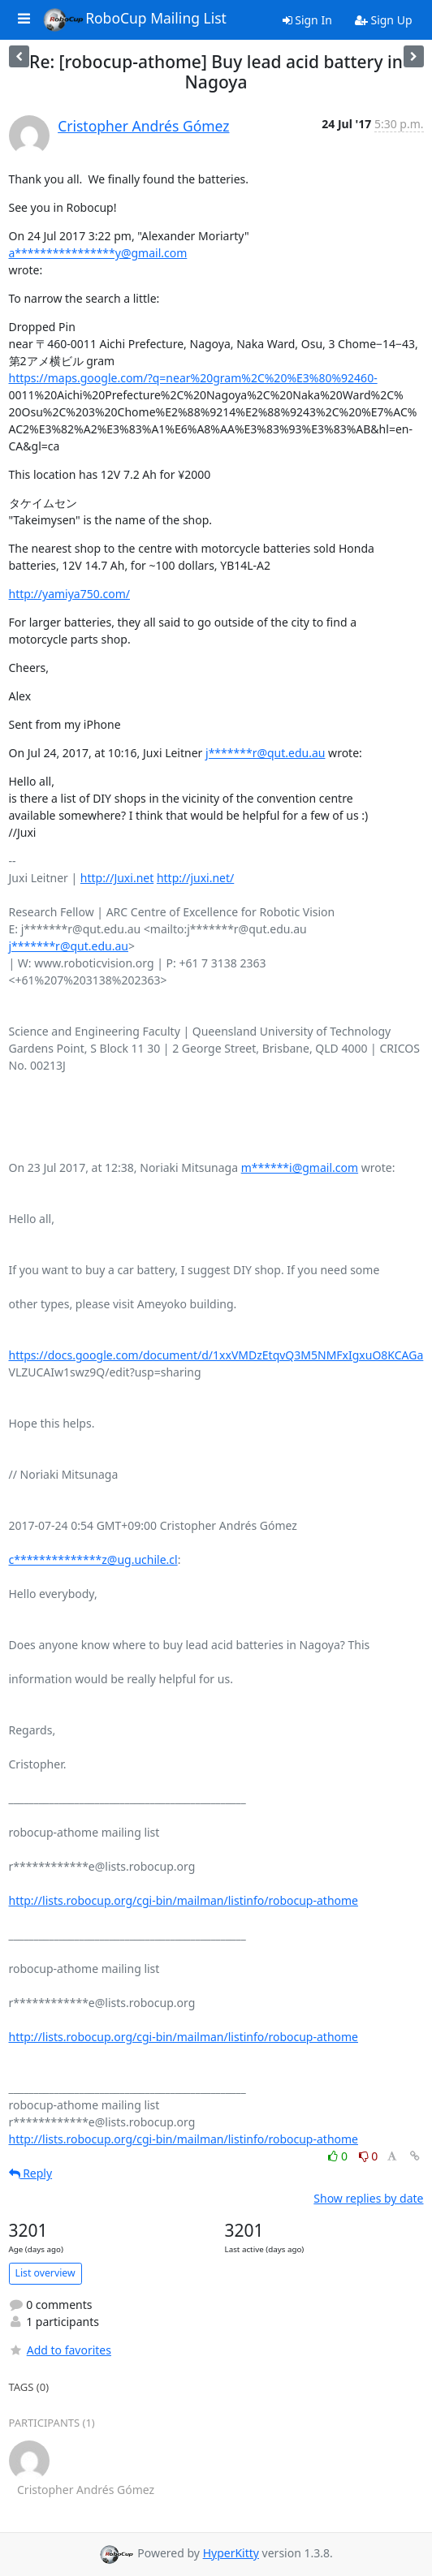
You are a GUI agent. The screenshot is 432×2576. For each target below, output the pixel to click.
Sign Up (384, 20)
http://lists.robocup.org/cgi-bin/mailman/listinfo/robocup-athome (184, 1900)
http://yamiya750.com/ (70, 593)
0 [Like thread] (339, 2156)
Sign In (307, 20)
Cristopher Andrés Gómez (143, 126)
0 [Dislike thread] (368, 2156)
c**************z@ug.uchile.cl (93, 1559)
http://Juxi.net (116, 877)
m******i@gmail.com (299, 1167)
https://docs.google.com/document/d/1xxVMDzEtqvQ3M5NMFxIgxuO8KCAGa (216, 1355)
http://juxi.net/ (195, 877)
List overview (45, 2273)
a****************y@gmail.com (98, 253)
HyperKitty (231, 2553)
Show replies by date (368, 2198)
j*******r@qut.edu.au (265, 752)
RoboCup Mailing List (134, 19)
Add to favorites (60, 2350)
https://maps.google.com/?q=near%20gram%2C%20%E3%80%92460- (193, 378)
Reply (31, 2173)
